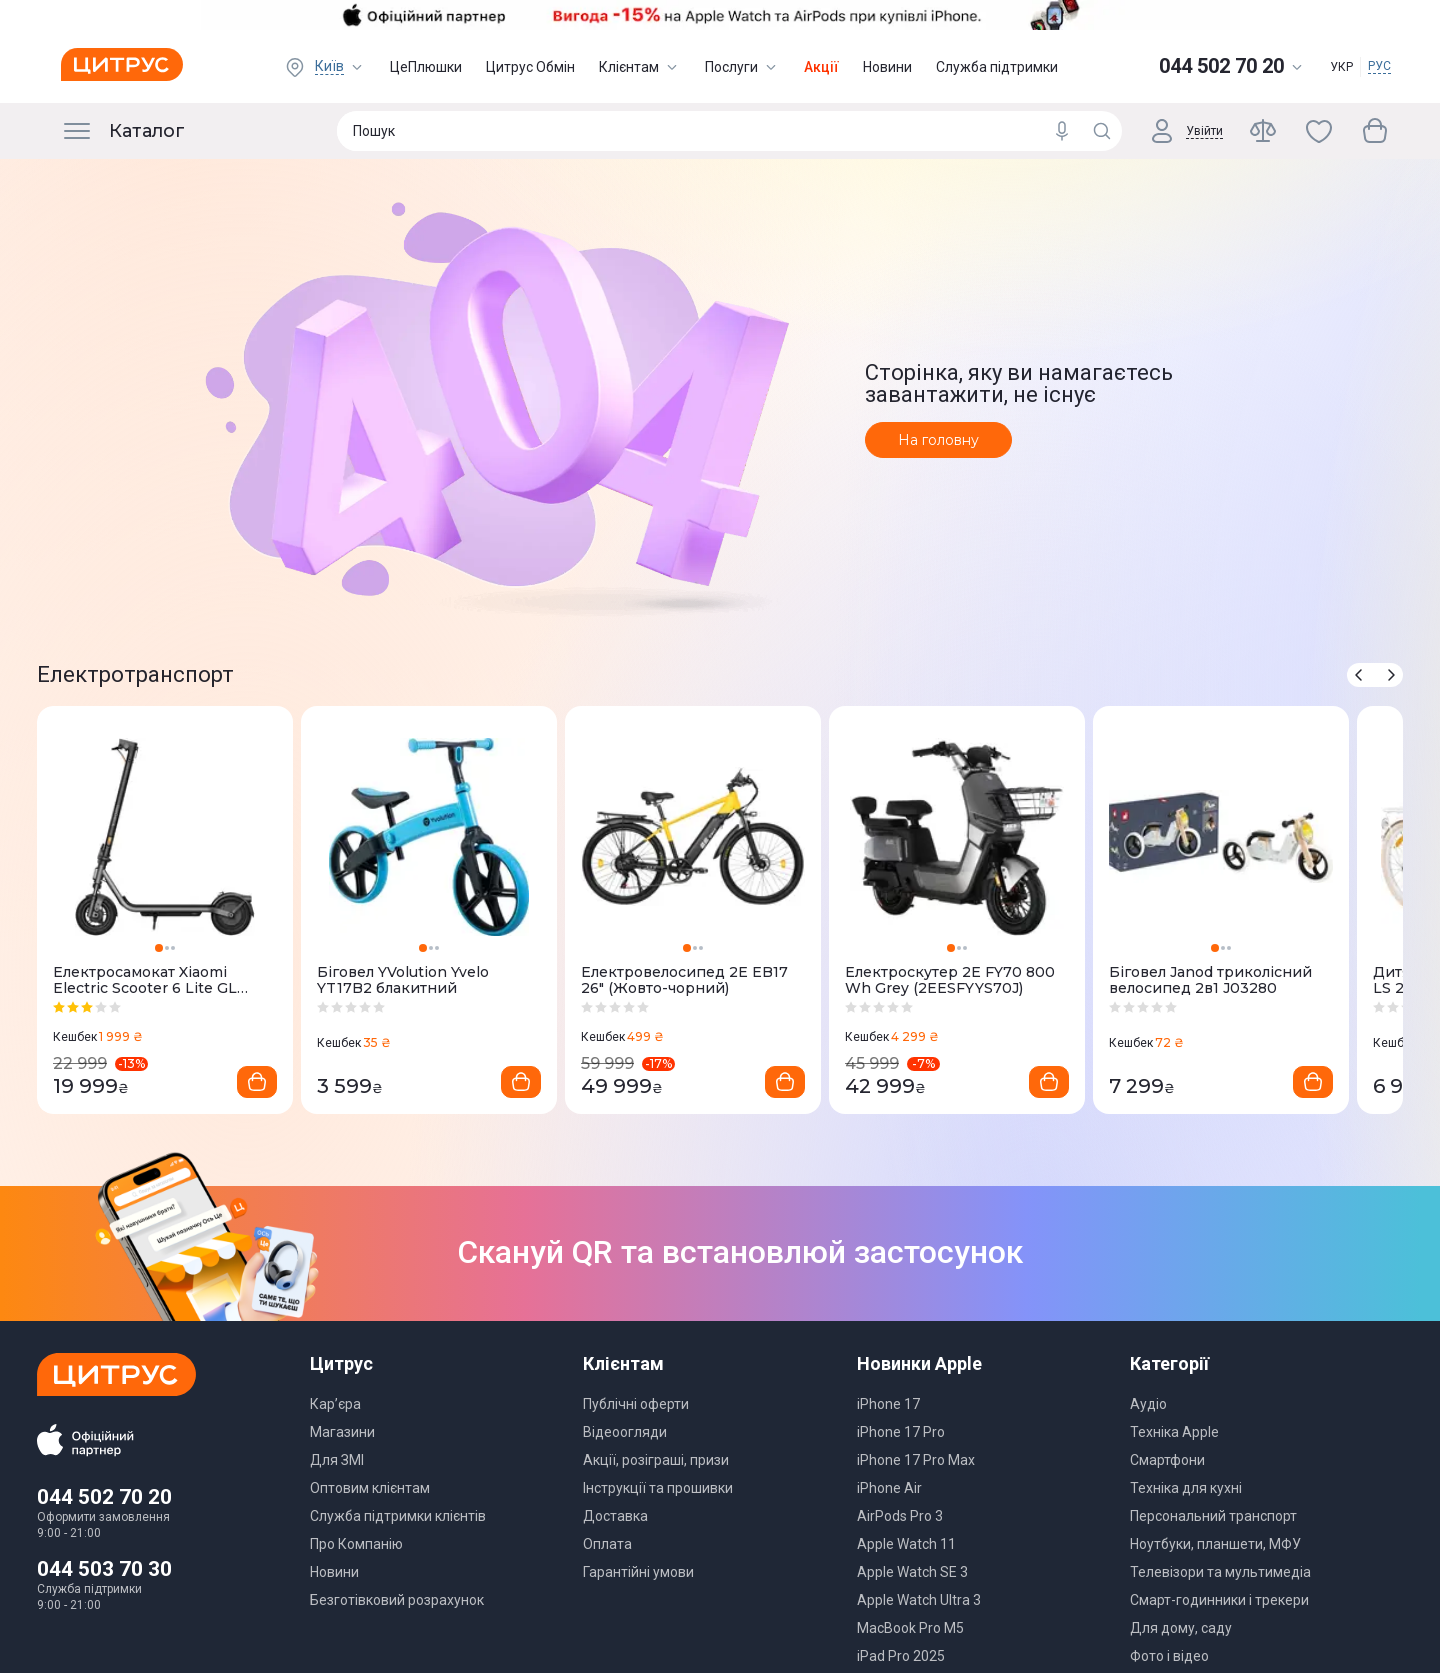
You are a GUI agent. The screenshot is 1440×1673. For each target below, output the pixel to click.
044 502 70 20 (104, 1497)
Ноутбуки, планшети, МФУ (1215, 1544)
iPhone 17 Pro (901, 1432)
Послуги (742, 67)
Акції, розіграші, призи (656, 1460)
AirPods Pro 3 (900, 1516)
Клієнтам (640, 67)
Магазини (342, 1432)
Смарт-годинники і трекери (1219, 1600)
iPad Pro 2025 (901, 1656)
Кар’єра (335, 1404)
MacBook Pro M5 (910, 1628)
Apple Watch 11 (906, 1544)
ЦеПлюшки (426, 67)
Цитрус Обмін (530, 67)
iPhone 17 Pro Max (916, 1460)
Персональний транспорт (1213, 1516)
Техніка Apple (1174, 1432)
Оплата (607, 1544)
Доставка (615, 1516)
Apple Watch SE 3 (912, 1572)
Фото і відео (1169, 1656)
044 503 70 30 (104, 1569)
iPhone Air (889, 1488)
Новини (887, 67)
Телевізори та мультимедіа (1220, 1572)
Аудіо (1148, 1404)
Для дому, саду (1181, 1628)
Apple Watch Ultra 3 (919, 1600)
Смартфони (1167, 1460)
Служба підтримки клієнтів (398, 1516)
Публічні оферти (636, 1404)
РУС (1379, 66)
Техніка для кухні (1186, 1488)
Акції (821, 67)
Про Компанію (356, 1544)
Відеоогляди (625, 1432)
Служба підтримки (997, 67)
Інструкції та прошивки (658, 1488)
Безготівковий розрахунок (397, 1600)
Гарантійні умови (638, 1572)
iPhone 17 (888, 1404)
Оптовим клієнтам (370, 1488)
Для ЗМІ (337, 1460)
